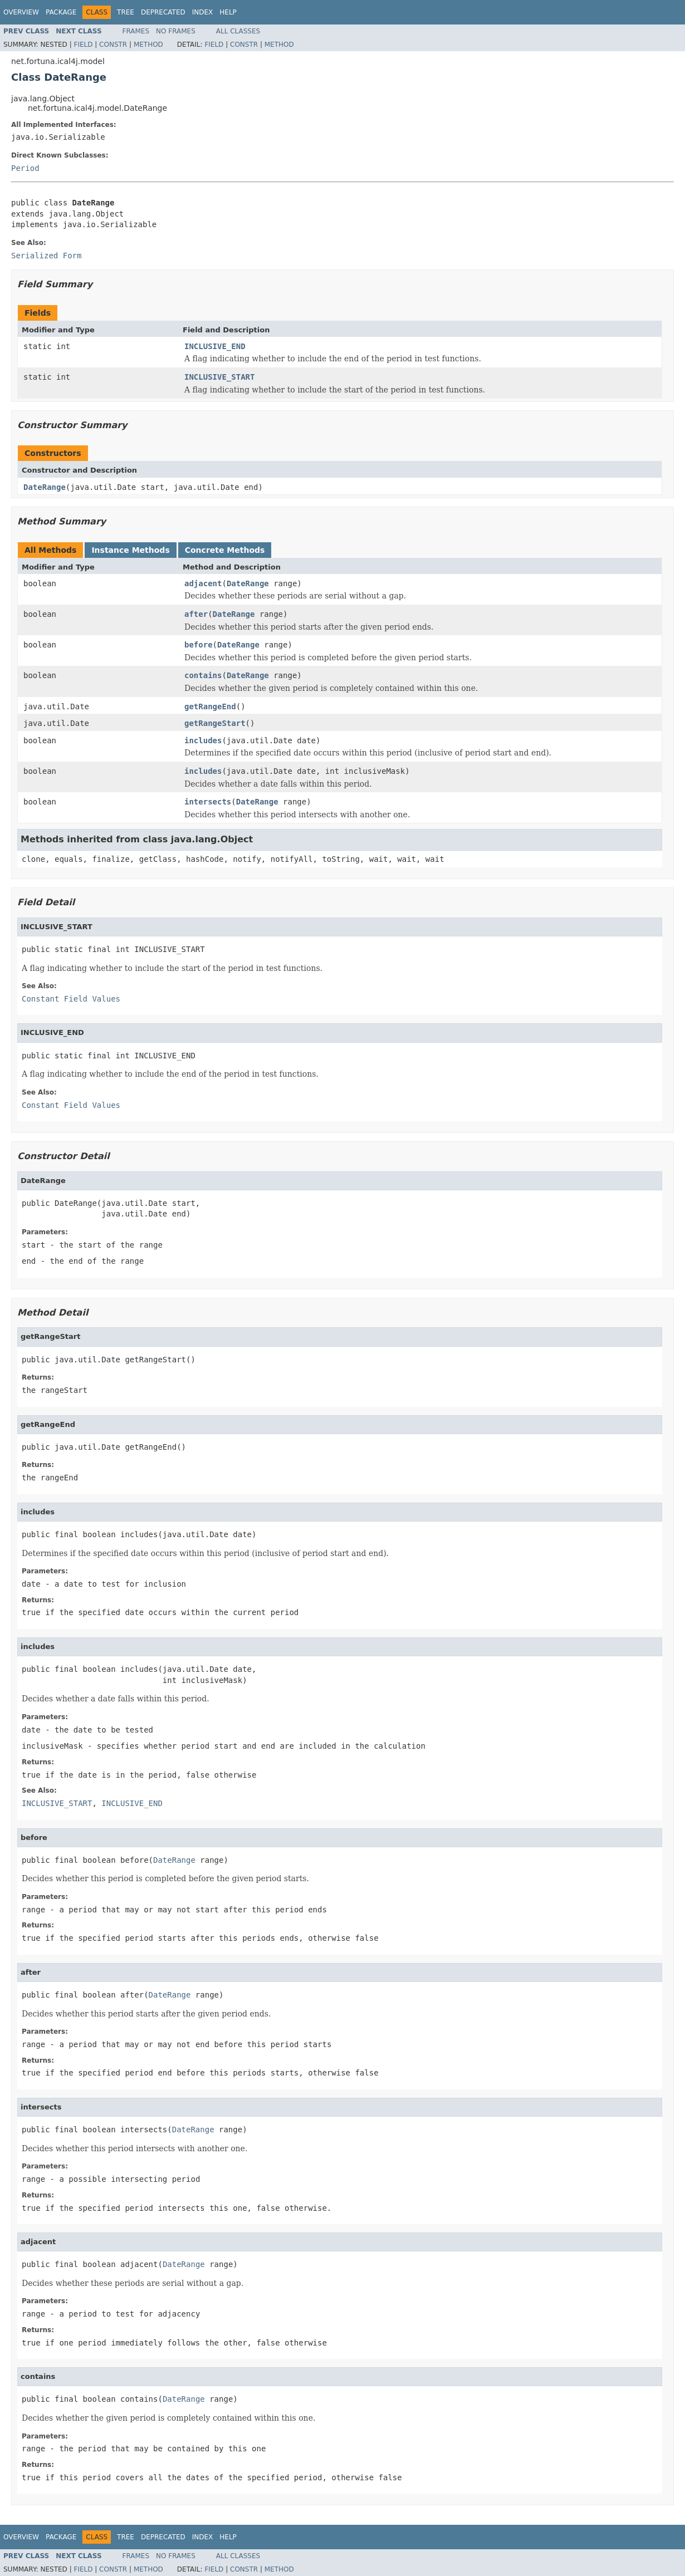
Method (148, 44)
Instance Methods (130, 550)
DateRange (44, 487)
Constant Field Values (71, 998)
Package (61, 12)
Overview (21, 12)
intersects (207, 801)
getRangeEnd (210, 706)
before (198, 644)
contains (203, 675)
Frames (136, 31)
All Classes (238, 31)
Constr (113, 44)
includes (203, 740)
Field (83, 44)
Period (25, 168)
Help (228, 12)
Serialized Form (46, 255)
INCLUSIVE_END (215, 346)
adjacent (203, 583)
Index (202, 12)
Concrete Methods (225, 550)
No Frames (175, 31)
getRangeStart (215, 723)
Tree (125, 12)
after (196, 614)
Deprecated (163, 12)
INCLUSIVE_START (219, 376)
